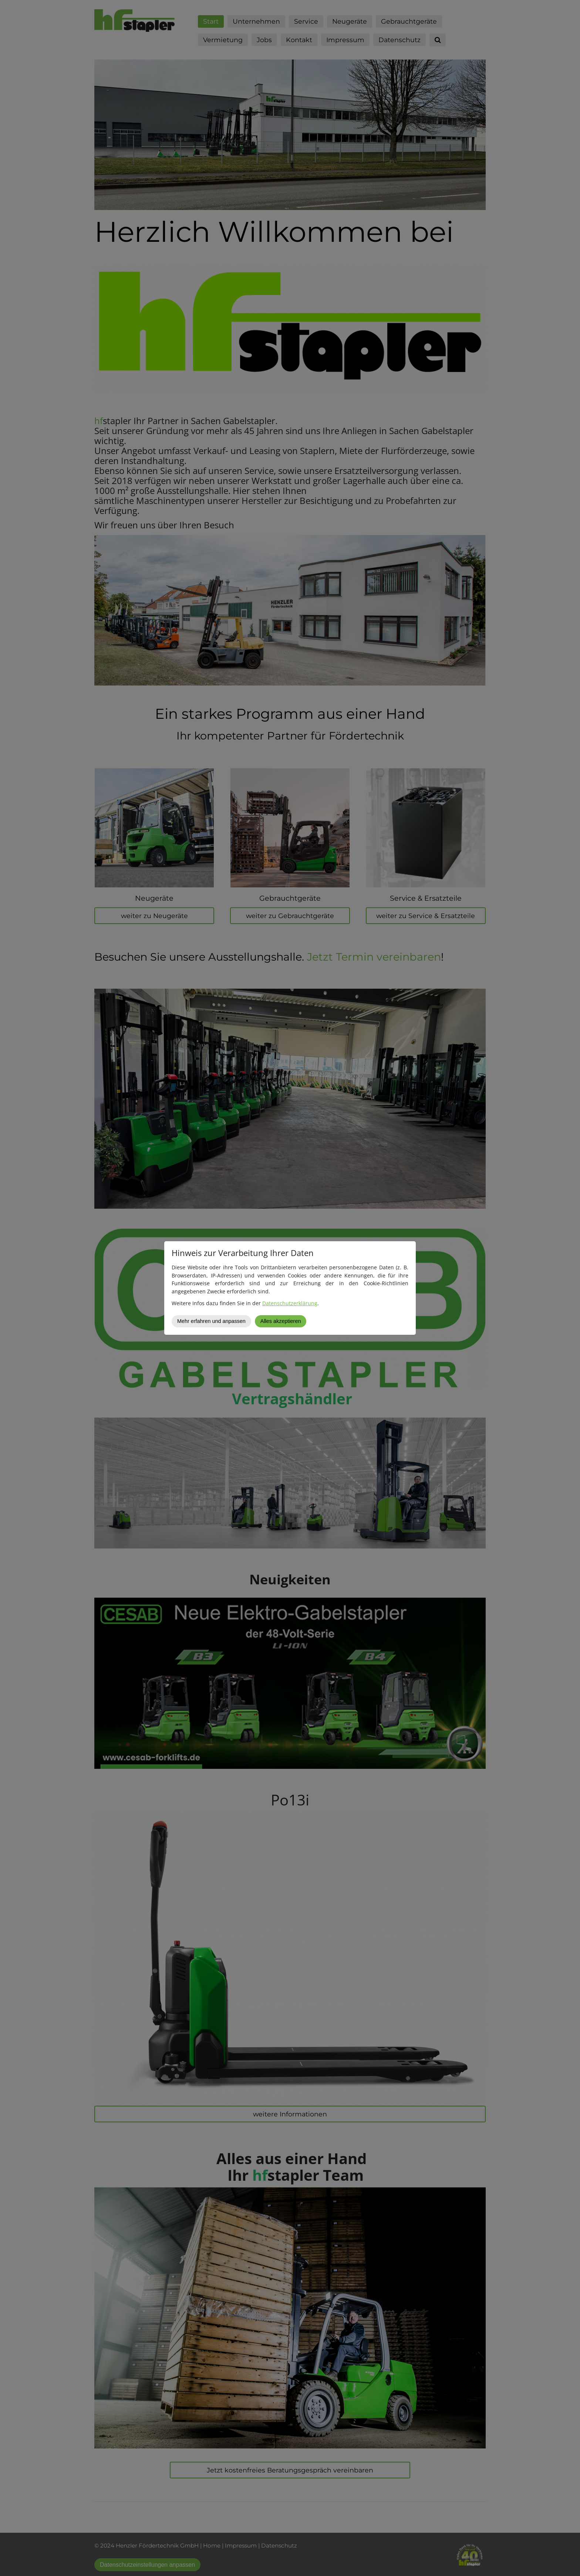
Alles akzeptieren (280, 1321)
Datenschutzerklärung (289, 1303)
